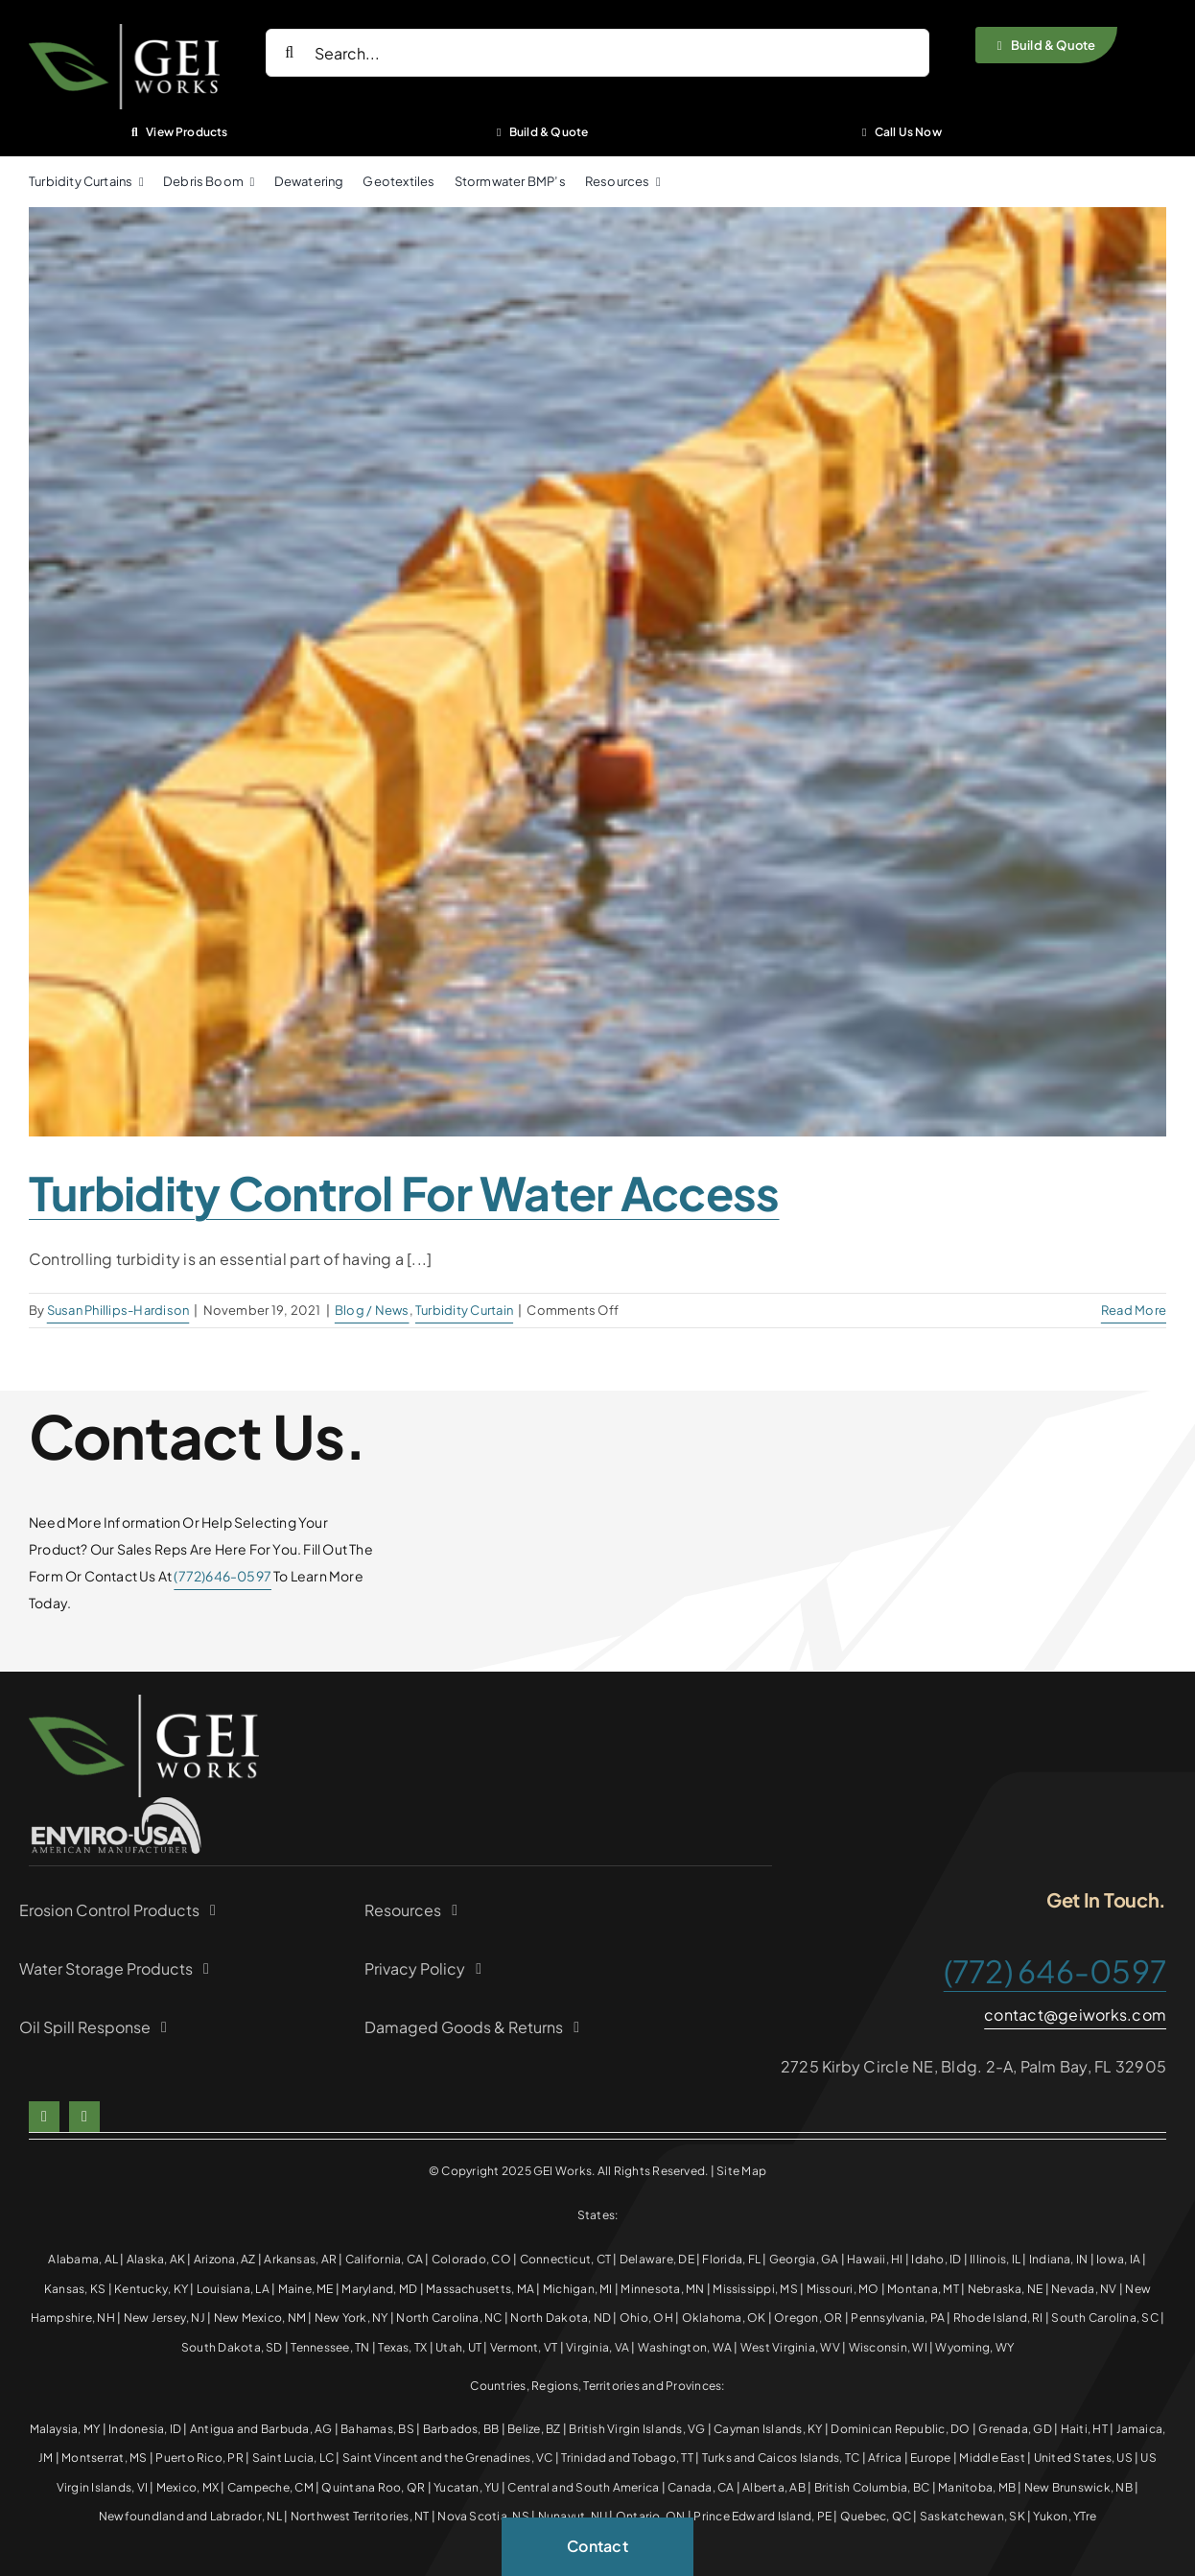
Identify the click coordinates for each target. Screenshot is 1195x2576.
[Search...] (598, 53)
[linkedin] (84, 2116)
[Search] (290, 53)
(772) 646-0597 (1055, 1971)
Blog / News (372, 1310)
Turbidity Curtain (464, 1310)
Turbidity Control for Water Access (404, 1192)
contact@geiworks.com (1075, 2014)
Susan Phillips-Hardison (118, 1310)
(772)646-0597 (222, 1575)
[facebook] (44, 2116)
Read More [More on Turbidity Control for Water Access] (1133, 1310)
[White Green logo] (124, 31)
